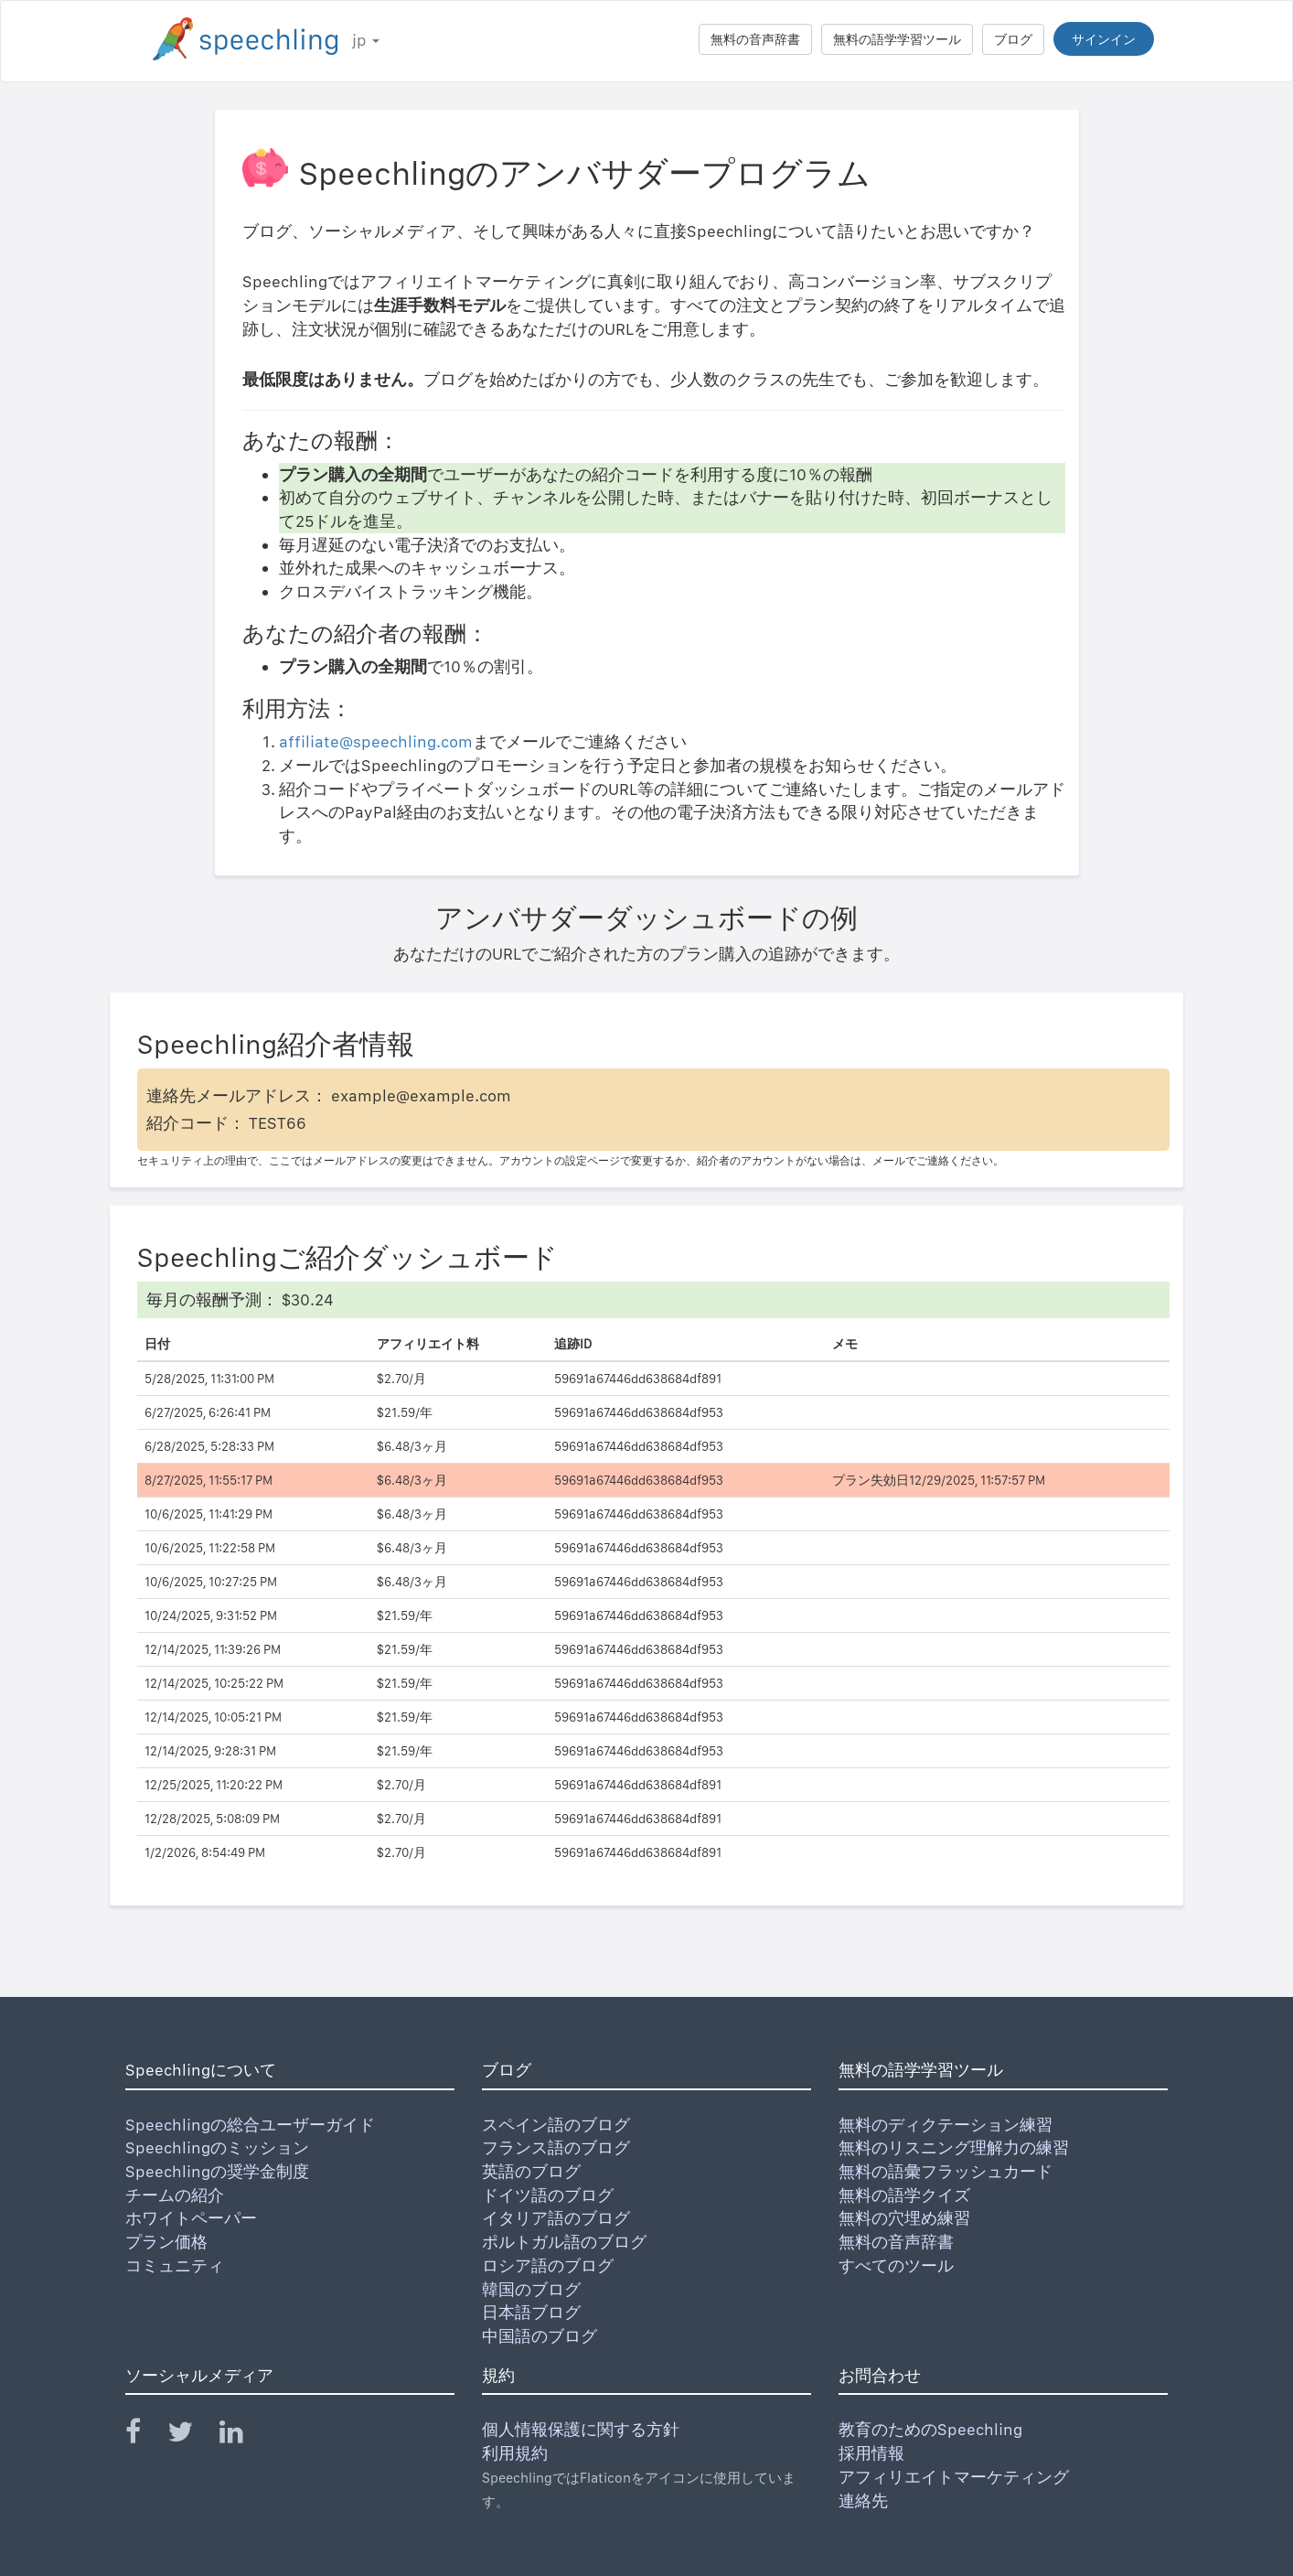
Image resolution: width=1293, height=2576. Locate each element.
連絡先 (863, 2500)
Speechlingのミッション (217, 2147)
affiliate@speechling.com (376, 741)
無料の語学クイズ (904, 2195)
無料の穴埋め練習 (904, 2217)
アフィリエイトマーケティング (954, 2476)
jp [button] (365, 39)
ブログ (1013, 39)
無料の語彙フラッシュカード (946, 2171)
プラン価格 (166, 2241)
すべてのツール (896, 2265)
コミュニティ (174, 2265)
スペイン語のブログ (556, 2124)
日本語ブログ (531, 2312)
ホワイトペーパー (191, 2217)
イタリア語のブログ (556, 2217)
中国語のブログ (539, 2335)
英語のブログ (531, 2171)
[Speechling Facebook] (144, 2435)
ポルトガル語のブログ (564, 2241)
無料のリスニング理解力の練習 (954, 2147)
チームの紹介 (174, 2195)
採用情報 (871, 2453)
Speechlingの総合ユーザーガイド (250, 2124)
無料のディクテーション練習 (946, 2124)
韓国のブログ (531, 2289)
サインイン (1104, 39)
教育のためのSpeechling (930, 2429)
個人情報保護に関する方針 (580, 2429)
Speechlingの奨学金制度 (217, 2171)
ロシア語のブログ (548, 2265)
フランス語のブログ (556, 2147)
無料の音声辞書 (755, 39)
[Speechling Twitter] (191, 2435)
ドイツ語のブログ (548, 2195)
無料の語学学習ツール (897, 39)
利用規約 (515, 2453)
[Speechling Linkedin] (242, 2435)
